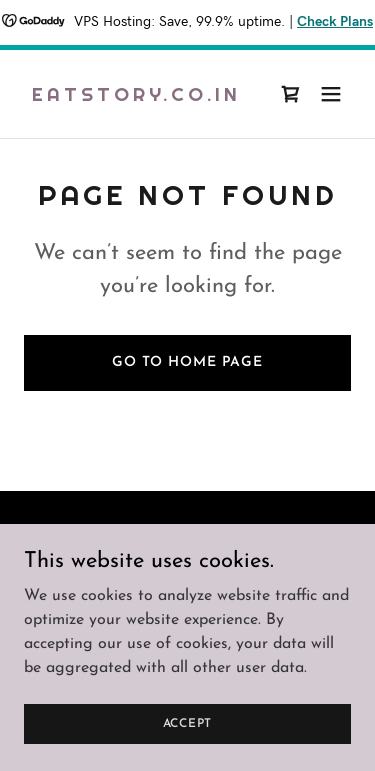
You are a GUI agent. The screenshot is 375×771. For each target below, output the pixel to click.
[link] (136, 97)
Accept (188, 723)
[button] (331, 94)
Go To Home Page (187, 362)
